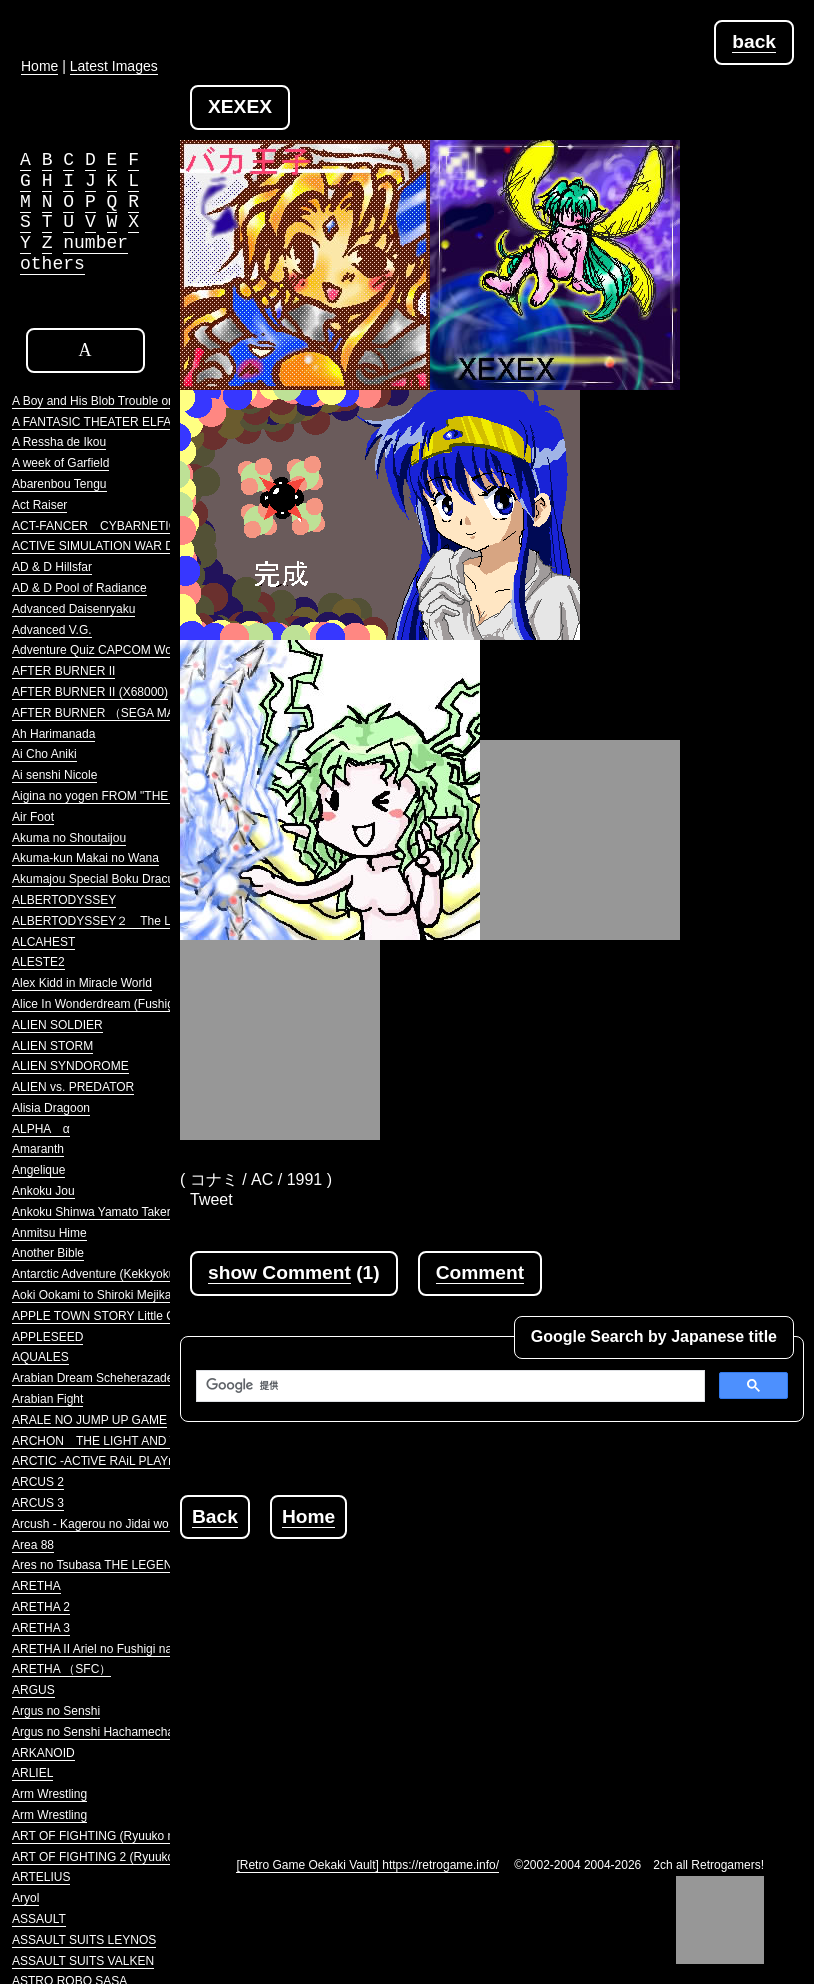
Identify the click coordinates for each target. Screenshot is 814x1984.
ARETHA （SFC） (61, 1669)
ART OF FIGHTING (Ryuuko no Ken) (111, 1836)
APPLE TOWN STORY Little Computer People (136, 1316)
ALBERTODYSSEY (64, 900)
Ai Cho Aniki (44, 754)
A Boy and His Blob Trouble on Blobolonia (123, 401)
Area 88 (33, 1545)
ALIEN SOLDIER (57, 1025)
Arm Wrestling (49, 1794)
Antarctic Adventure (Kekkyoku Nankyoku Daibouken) (154, 1274)
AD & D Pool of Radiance (79, 588)
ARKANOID (43, 1753)
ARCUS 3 (38, 1503)
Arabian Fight (47, 1399)
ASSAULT (39, 1919)
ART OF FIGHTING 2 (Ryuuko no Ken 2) (121, 1857)
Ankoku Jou (43, 1191)
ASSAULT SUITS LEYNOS (84, 1940)
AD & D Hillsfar (52, 567)
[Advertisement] (497, 1679)
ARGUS (33, 1690)
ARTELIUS (41, 1877)
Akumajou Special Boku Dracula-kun (109, 879)
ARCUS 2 (38, 1482)
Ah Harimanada (53, 734)
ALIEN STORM (52, 1046)
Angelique (38, 1170)
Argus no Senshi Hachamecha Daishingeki (125, 1732)
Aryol (25, 1898)
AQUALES (40, 1357)
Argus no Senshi (56, 1711)
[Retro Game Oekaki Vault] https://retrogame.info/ (367, 1865)
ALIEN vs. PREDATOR (73, 1087)
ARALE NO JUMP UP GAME (89, 1420)
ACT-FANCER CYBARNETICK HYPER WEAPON (149, 526)
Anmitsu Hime (49, 1233)
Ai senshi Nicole (54, 775)
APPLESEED (47, 1337)
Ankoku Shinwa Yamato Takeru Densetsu (121, 1212)
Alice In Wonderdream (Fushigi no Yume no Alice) (144, 1004)
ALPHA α (41, 1129)
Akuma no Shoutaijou (69, 838)
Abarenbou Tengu (59, 484)
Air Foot (33, 817)
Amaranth (38, 1149)
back (754, 41)
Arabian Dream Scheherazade (92, 1378)
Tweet (211, 1199)
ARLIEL (32, 1773)
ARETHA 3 (41, 1628)
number (95, 243)
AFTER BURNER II (63, 671)
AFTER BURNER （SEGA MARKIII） (112, 713)
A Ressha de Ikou (59, 442)
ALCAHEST (43, 942)
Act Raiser (39, 505)
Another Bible (48, 1253)
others (52, 264)
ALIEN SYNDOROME (70, 1066)
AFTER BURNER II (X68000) (90, 692)
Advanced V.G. (52, 630)
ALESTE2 (38, 962)
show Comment (279, 1272)
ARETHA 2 (41, 1607)
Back (215, 1516)
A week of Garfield (60, 463)
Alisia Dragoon (51, 1108)
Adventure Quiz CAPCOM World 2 (103, 650)
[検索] (448, 1386)
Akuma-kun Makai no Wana (85, 858)
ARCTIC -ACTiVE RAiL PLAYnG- (100, 1461)
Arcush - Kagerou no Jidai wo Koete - (111, 1524)
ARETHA (36, 1586)
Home (308, 1516)
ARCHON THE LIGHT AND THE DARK (121, 1441)
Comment (480, 1272)
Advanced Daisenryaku (73, 609)
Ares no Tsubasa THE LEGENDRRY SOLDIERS (141, 1565)
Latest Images (114, 66)
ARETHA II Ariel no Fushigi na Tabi (104, 1649)
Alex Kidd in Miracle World (82, 983)
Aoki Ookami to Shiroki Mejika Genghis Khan (131, 1295)
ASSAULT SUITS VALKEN (83, 1961)
